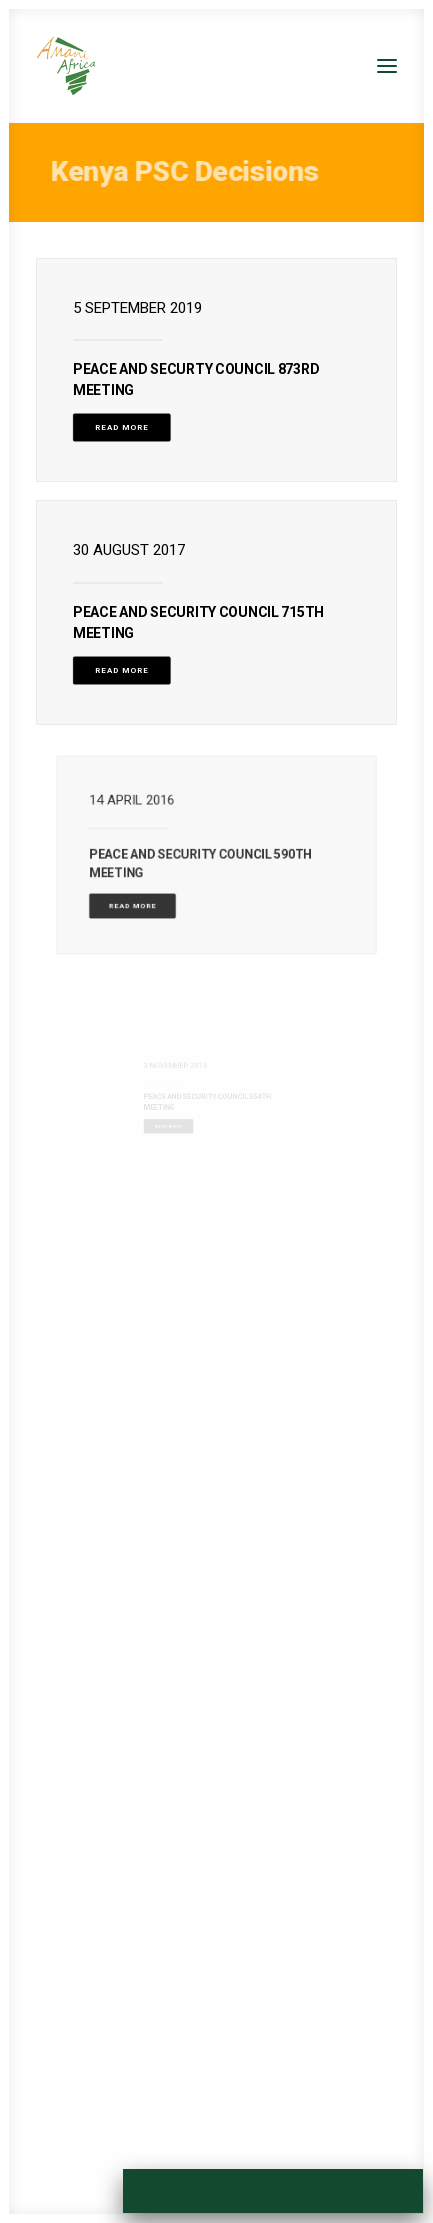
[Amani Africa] (66, 66)
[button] (387, 66)
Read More (122, 427)
